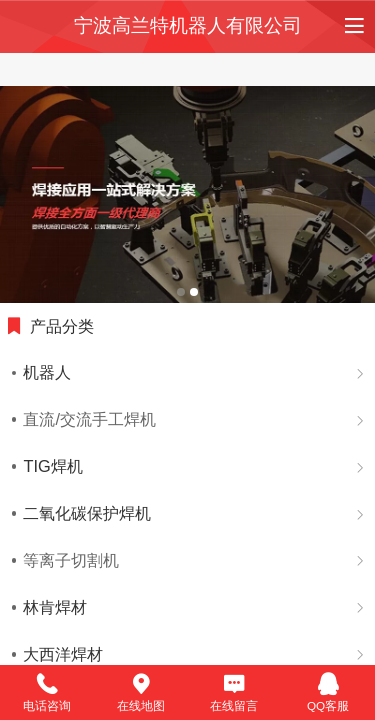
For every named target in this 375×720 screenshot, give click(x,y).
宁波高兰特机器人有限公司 (188, 25)
